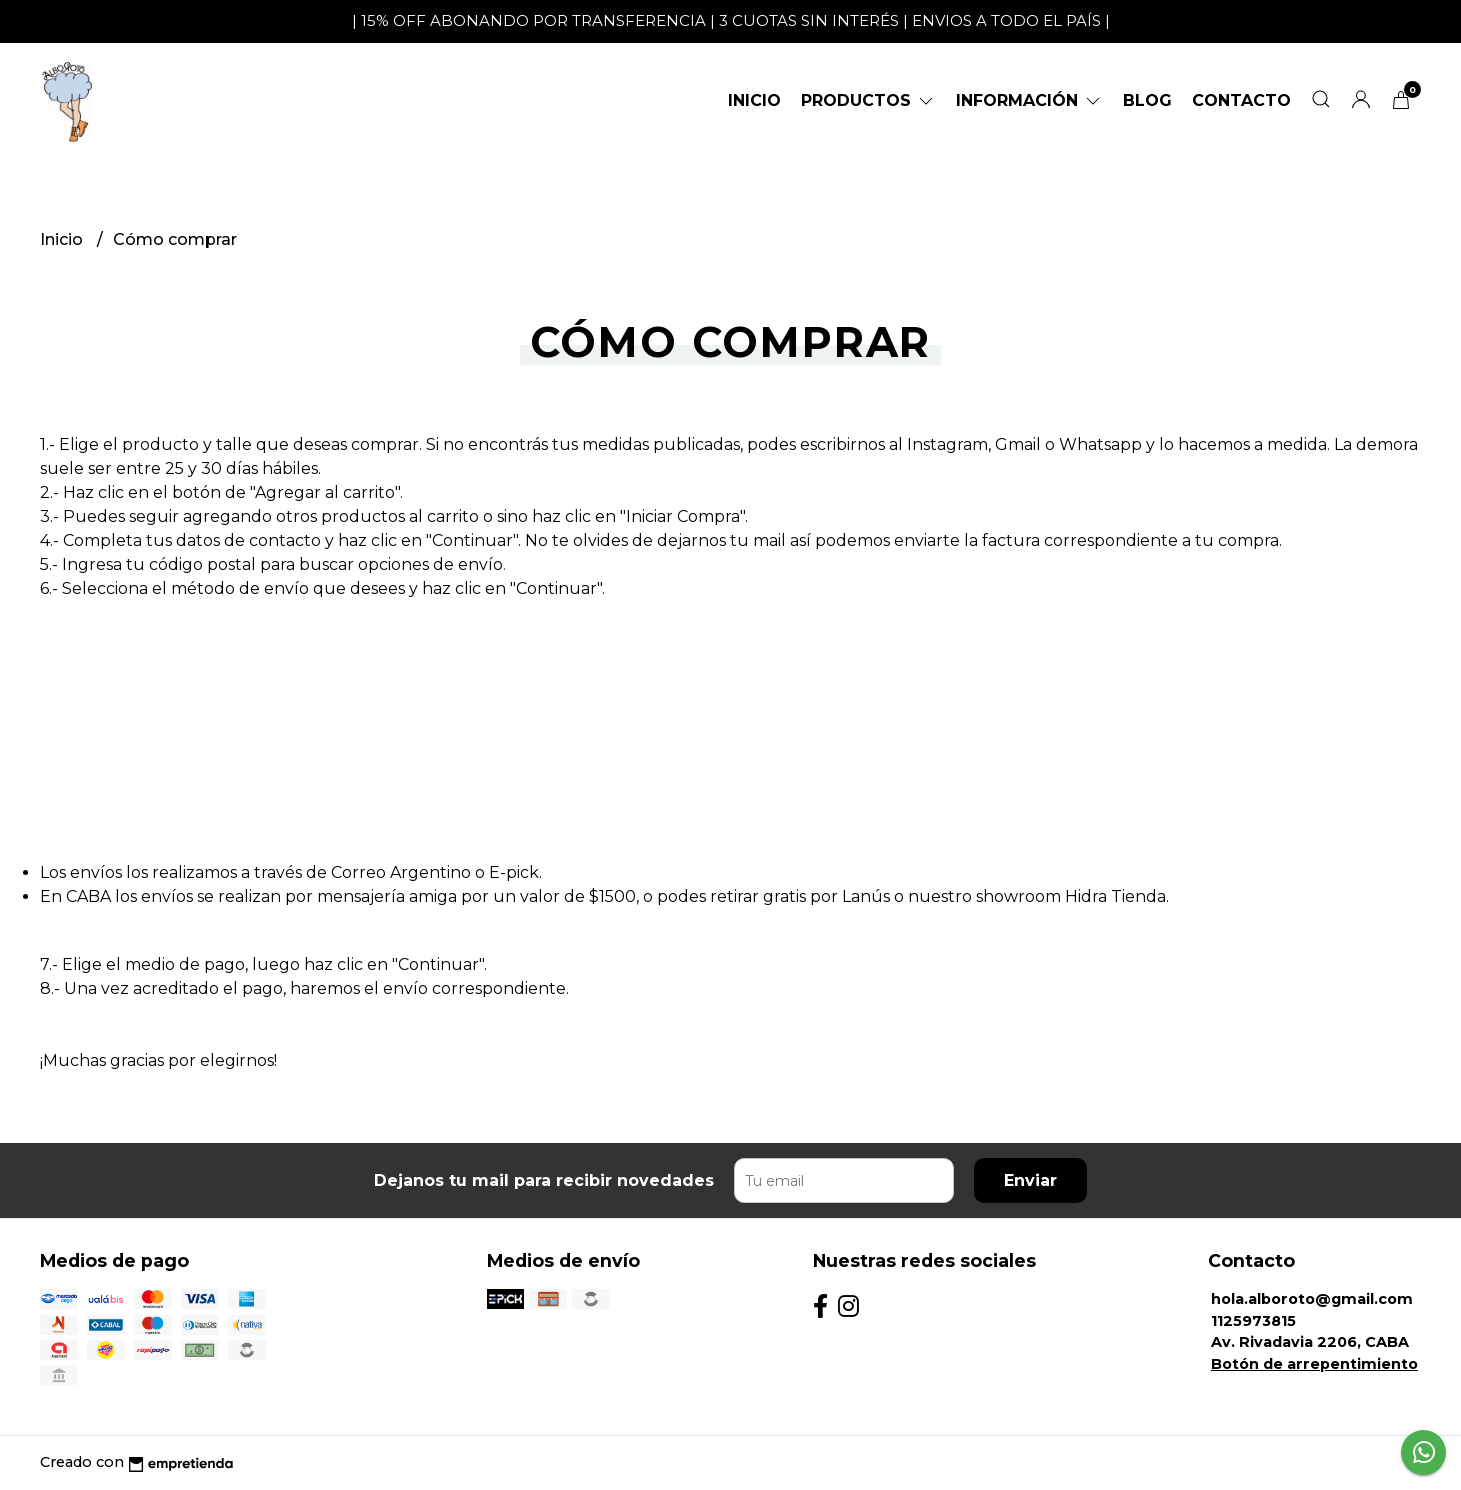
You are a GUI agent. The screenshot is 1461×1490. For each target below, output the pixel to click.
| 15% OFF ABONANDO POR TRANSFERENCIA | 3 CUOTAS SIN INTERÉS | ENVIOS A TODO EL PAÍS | (731, 20)
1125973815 (1253, 1321)
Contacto (1241, 100)
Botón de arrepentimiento (1314, 1364)
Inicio (754, 100)
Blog (1147, 100)
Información (1029, 100)
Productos (868, 100)
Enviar (1030, 1180)
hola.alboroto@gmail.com (1312, 1299)
